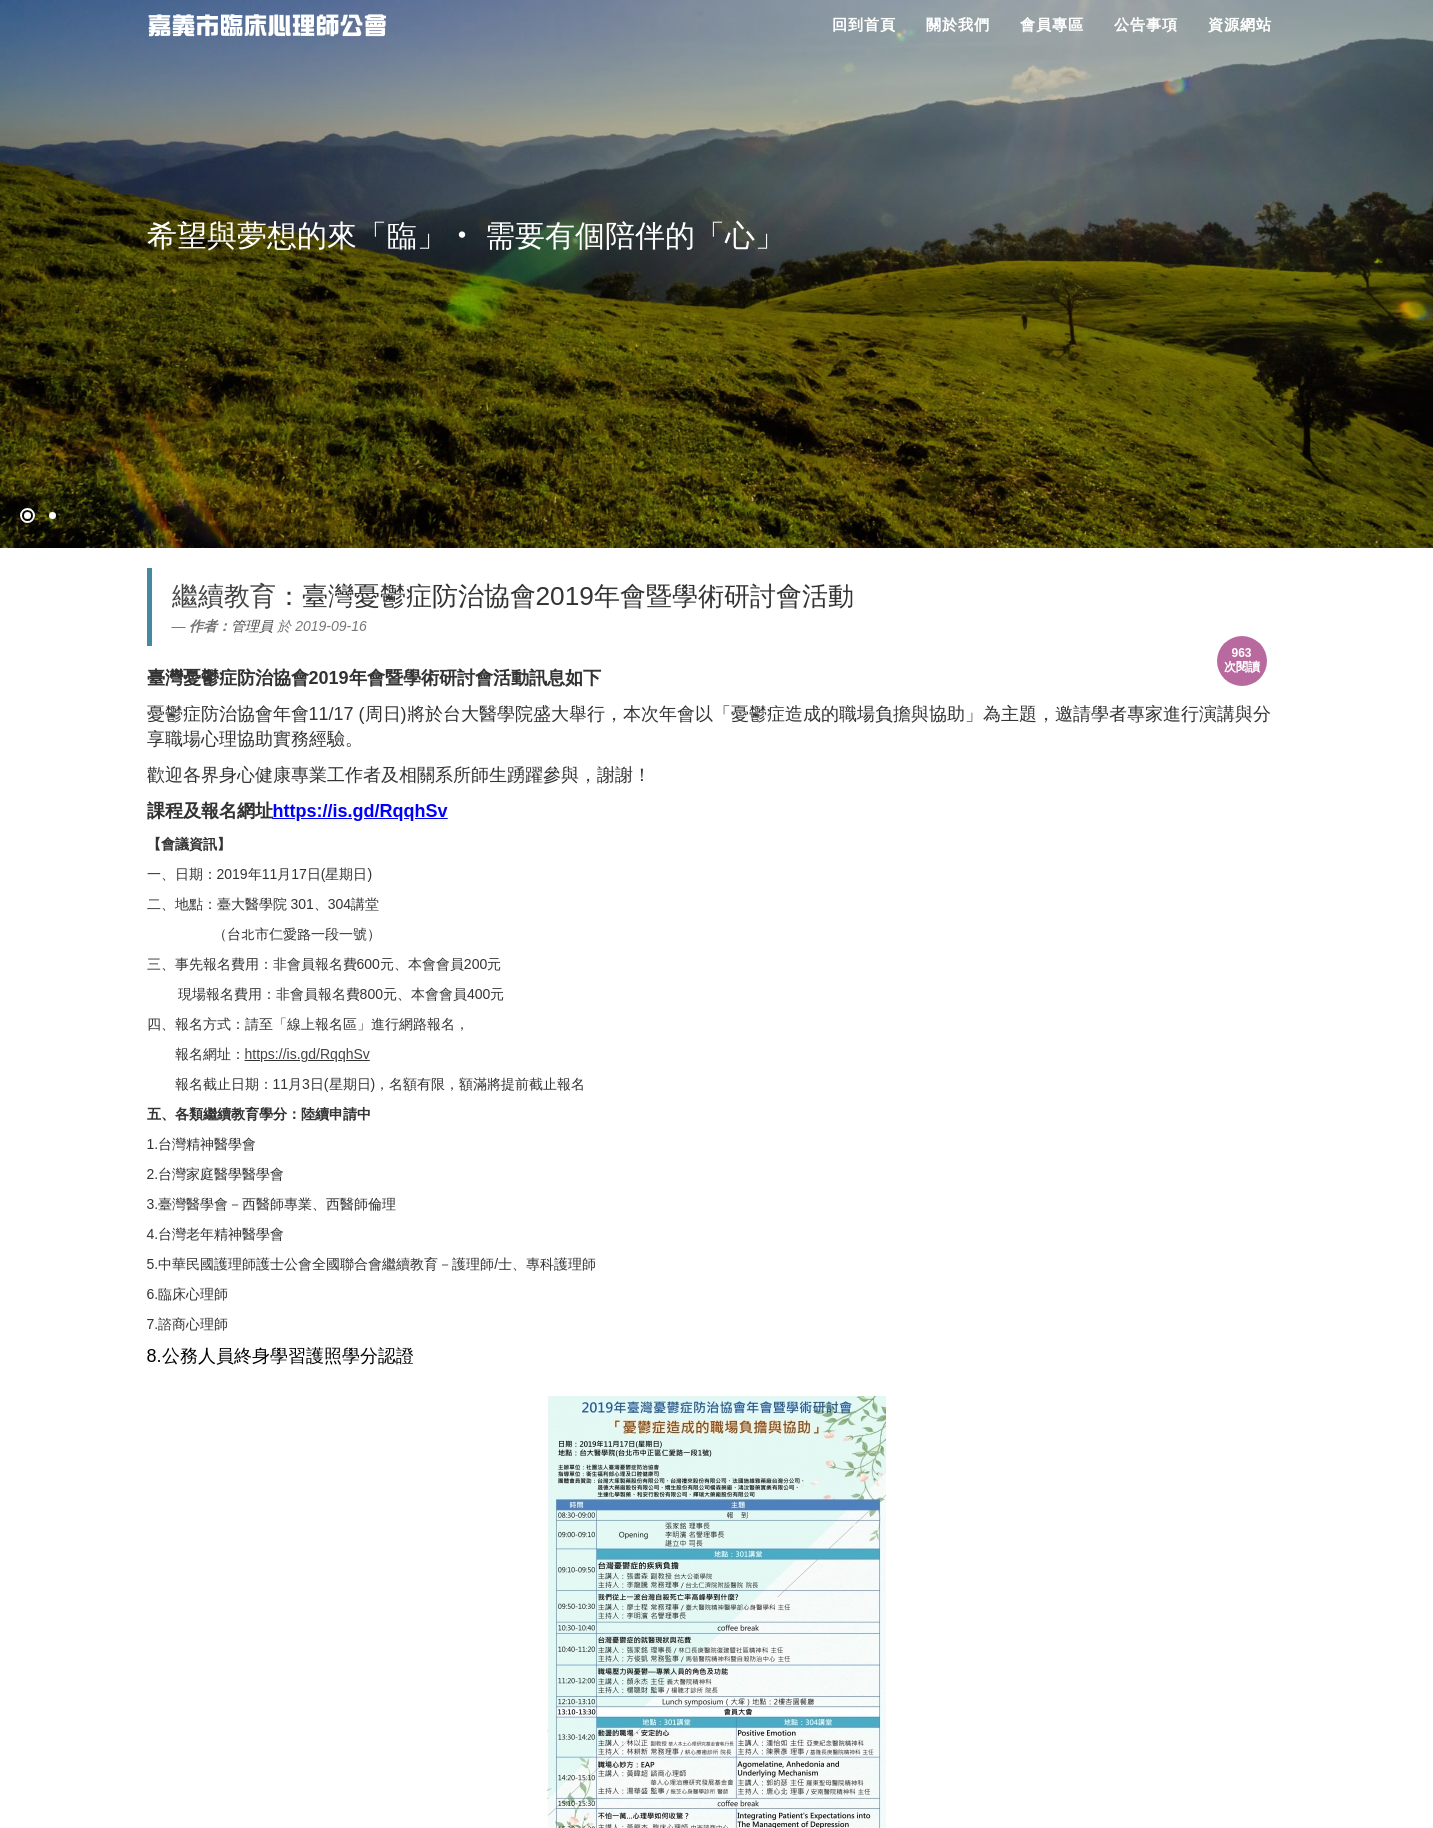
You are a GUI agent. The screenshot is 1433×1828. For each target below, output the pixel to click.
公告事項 (1146, 24)
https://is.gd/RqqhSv (307, 1054)
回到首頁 (864, 24)
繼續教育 (224, 596)
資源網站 (1240, 24)
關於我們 (958, 24)
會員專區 (1052, 24)
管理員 (252, 626)
